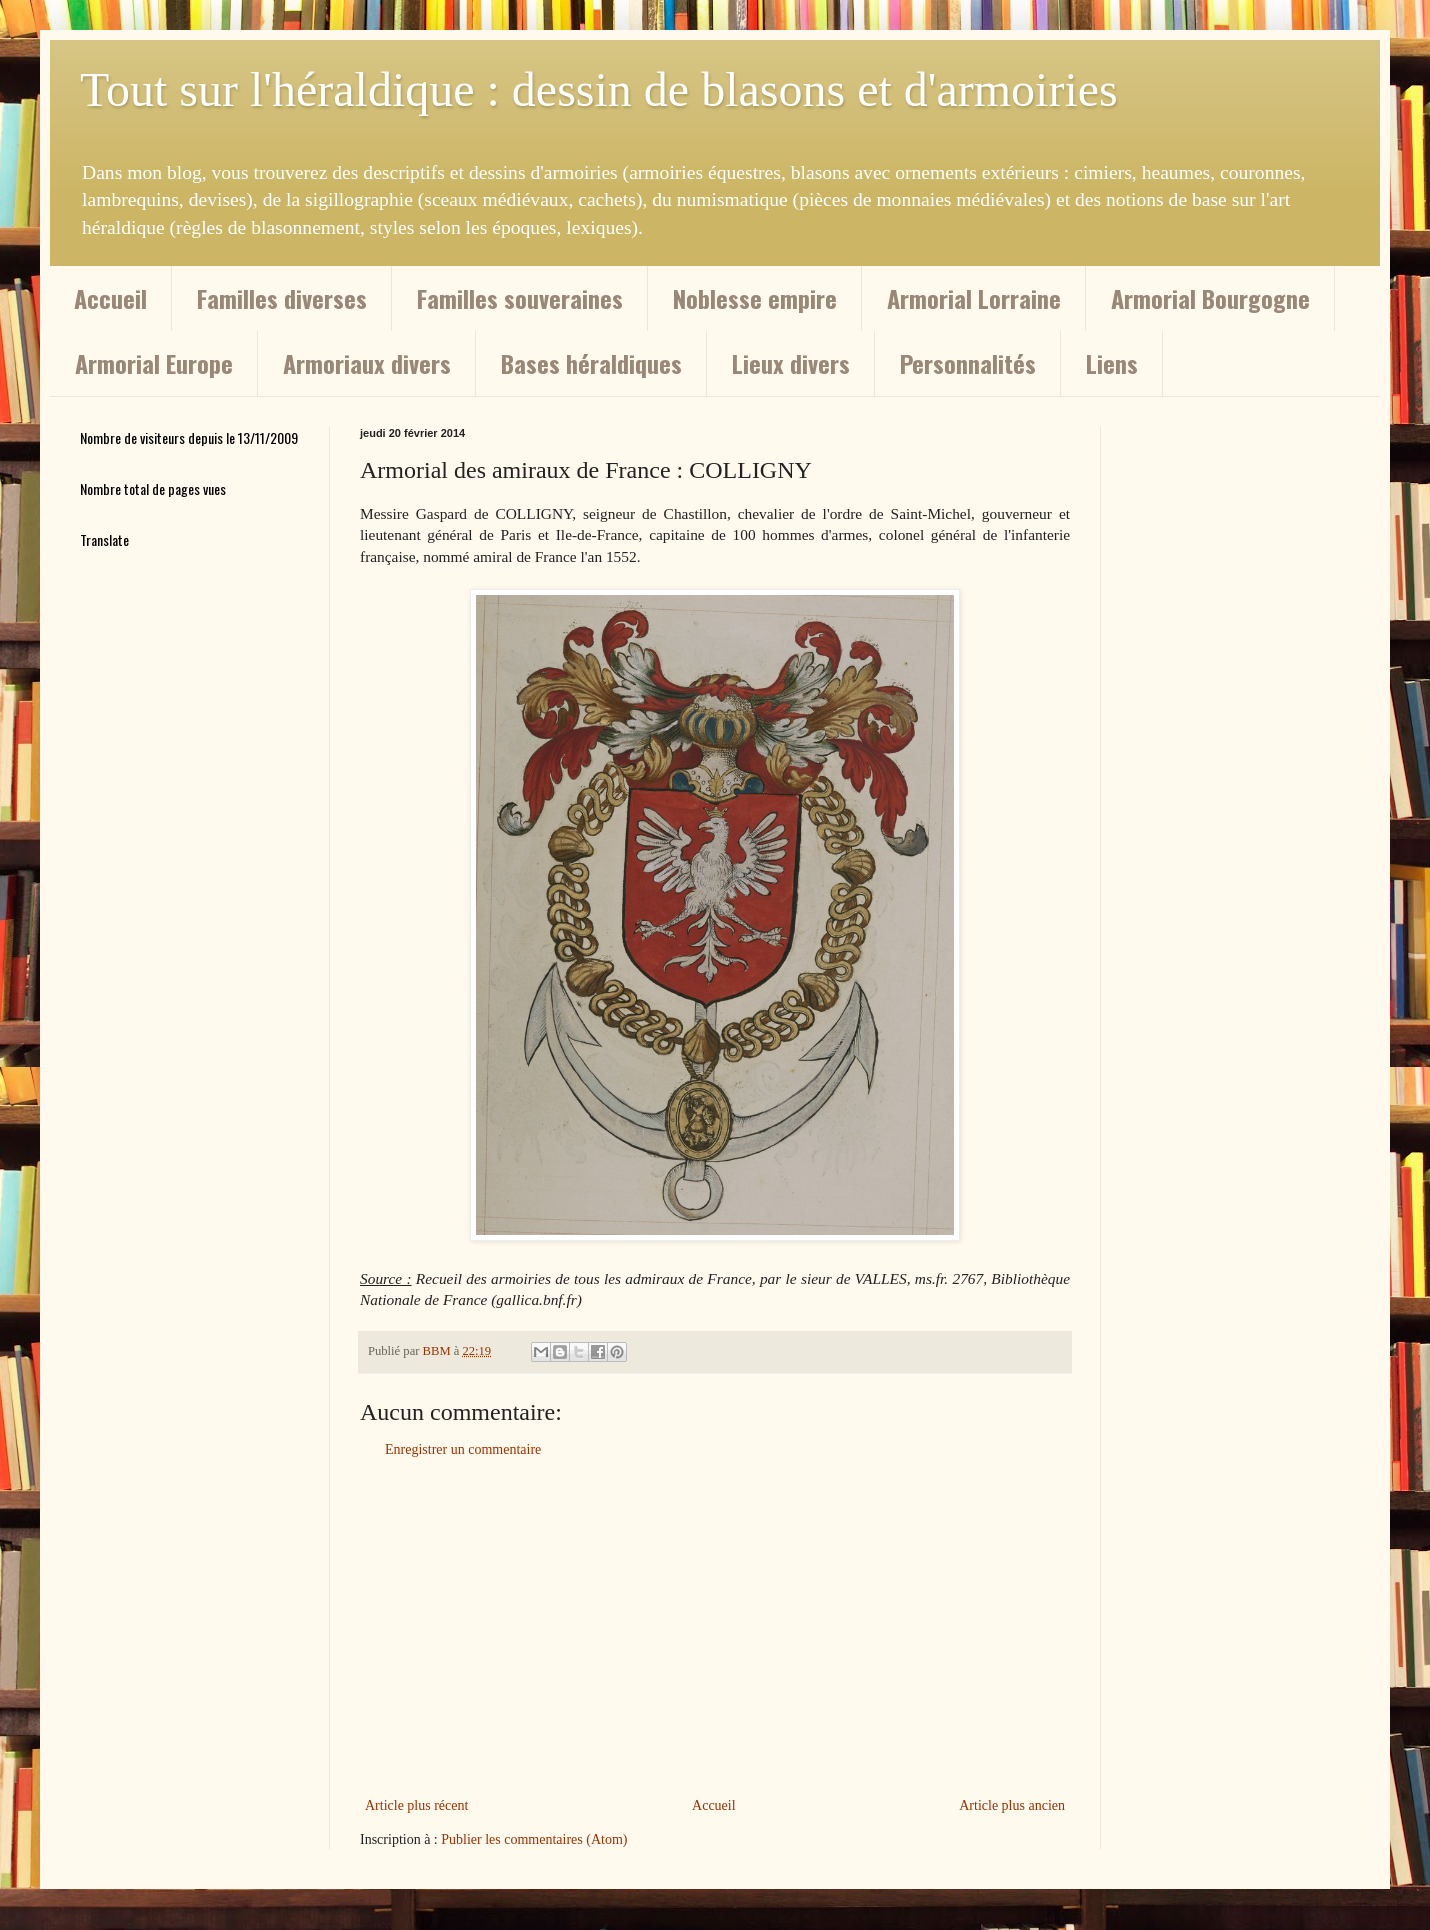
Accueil (110, 298)
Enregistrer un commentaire (463, 1449)
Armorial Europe (154, 363)
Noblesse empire (755, 298)
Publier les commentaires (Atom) (534, 1839)
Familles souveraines (520, 298)
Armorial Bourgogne (1210, 298)
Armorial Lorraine (974, 298)
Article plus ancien (1012, 1805)
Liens (1112, 363)
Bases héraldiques (591, 363)
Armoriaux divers (367, 363)
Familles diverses (282, 298)
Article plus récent (416, 1805)
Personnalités (968, 363)
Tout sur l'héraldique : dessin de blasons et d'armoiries (599, 89)
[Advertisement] (715, 1628)
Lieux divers (791, 363)
